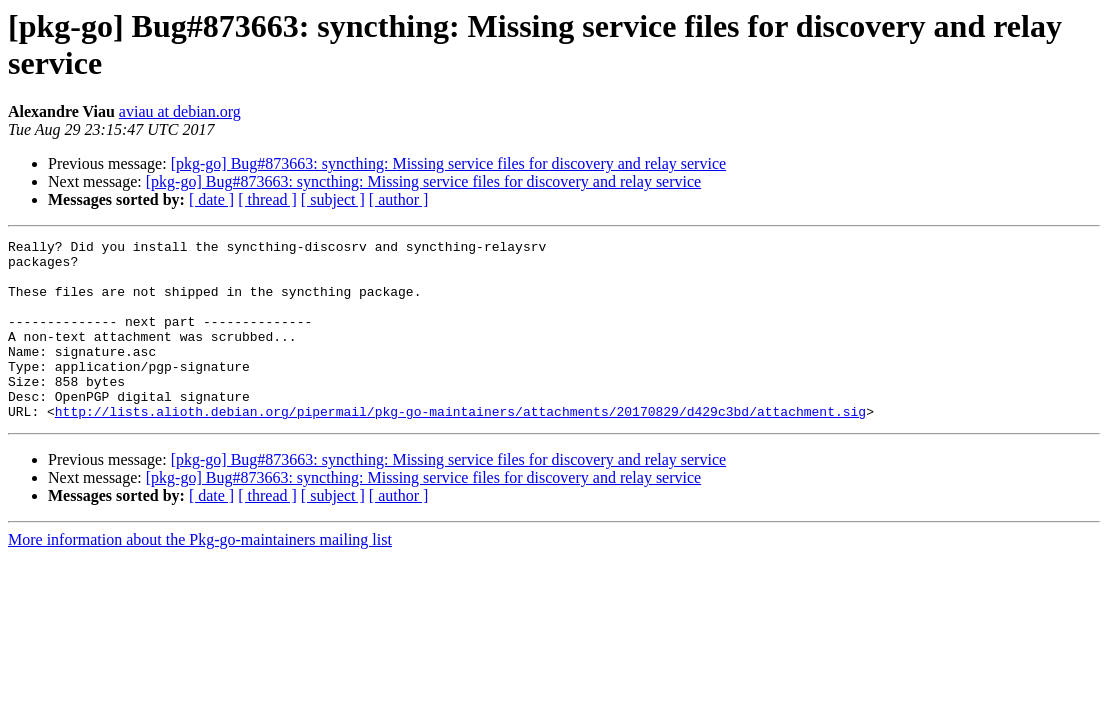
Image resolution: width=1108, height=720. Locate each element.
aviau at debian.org (180, 111)
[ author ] (399, 199)
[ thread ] (267, 199)
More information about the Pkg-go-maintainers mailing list (200, 575)
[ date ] (211, 199)
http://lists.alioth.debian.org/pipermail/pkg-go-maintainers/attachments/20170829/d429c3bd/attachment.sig (460, 447)
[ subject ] (333, 199)
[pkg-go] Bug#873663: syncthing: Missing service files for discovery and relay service (448, 163)
